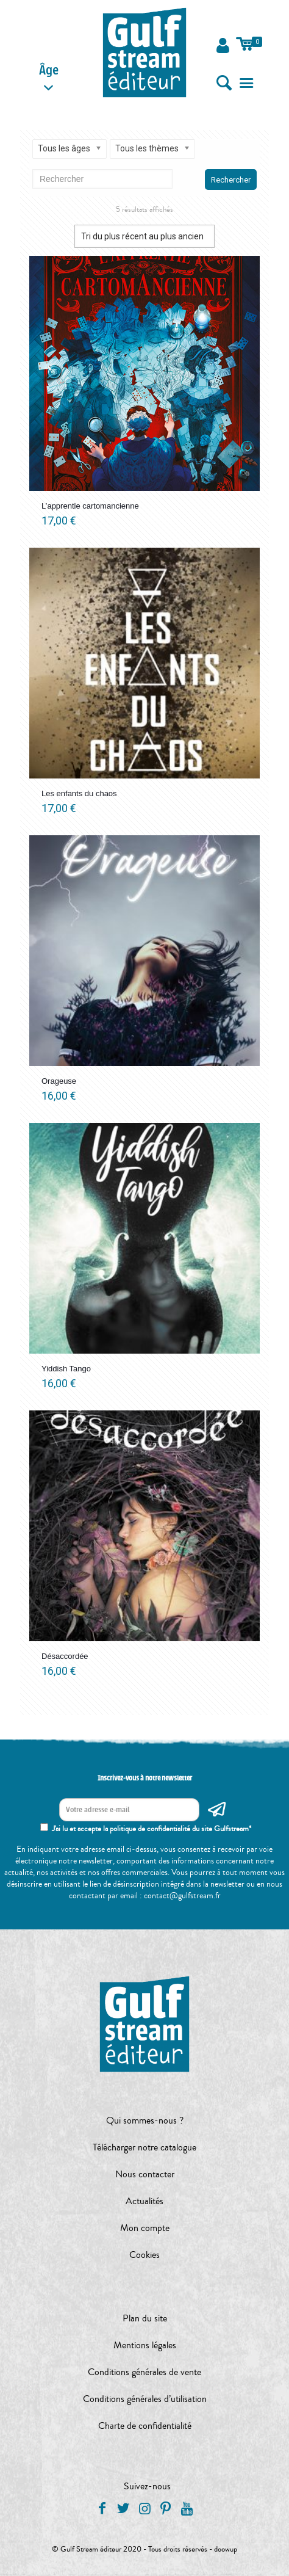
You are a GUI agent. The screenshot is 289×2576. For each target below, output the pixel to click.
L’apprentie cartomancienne (90, 505)
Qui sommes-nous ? (145, 2120)
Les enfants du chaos (79, 793)
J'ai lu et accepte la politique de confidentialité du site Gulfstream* (151, 1828)
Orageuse (58, 1081)
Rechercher (231, 179)
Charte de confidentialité (144, 2426)
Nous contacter (144, 2174)
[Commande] (144, 236)
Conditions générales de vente (144, 2372)
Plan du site (145, 2318)
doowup (225, 2549)
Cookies (144, 2255)
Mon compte (144, 2228)
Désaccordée (64, 1656)
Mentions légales (144, 2345)
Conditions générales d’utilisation (145, 2399)
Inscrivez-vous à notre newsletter (145, 1778)
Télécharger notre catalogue (144, 2147)
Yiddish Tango (66, 1368)
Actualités (144, 2201)
